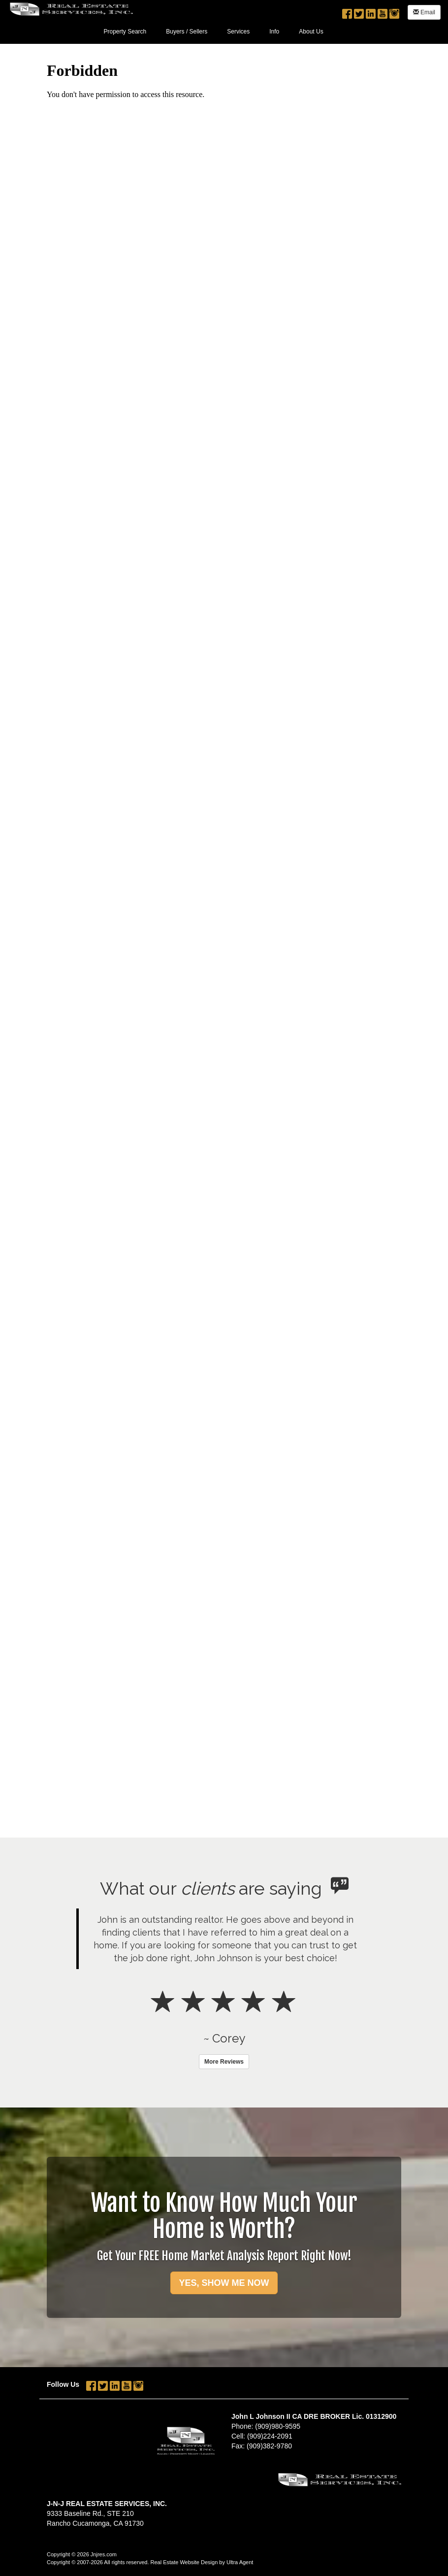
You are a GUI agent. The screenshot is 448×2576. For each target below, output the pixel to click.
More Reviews (224, 2061)
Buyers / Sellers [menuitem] (186, 31)
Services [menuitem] (238, 31)
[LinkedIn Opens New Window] (371, 11)
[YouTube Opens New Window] (382, 11)
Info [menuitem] (274, 31)
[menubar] (214, 31)
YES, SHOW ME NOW (224, 2283)
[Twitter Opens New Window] (359, 11)
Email (424, 12)
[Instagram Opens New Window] (394, 11)
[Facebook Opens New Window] (347, 11)
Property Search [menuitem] (125, 31)
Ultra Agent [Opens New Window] (239, 2562)
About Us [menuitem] (311, 31)
